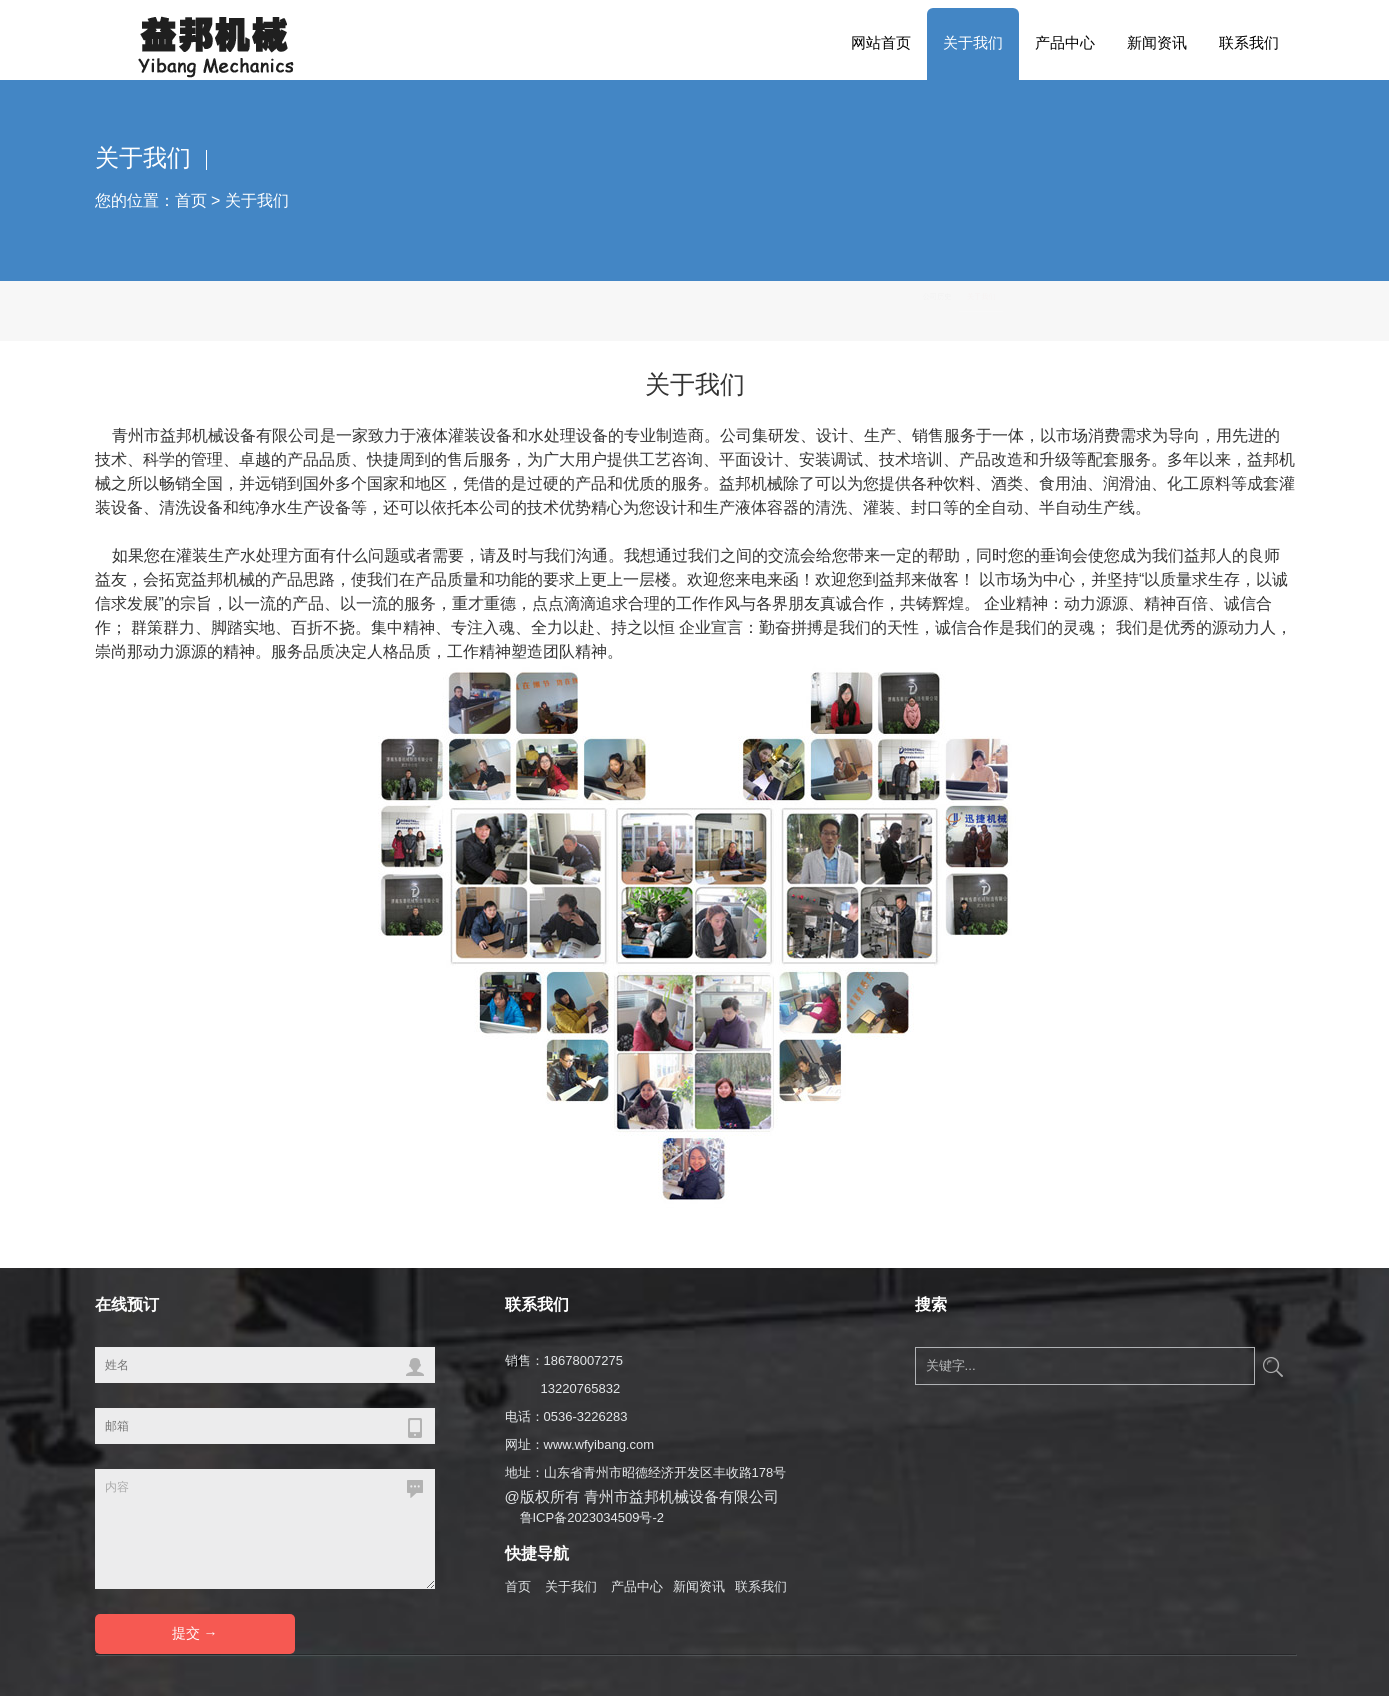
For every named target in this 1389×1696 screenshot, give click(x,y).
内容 (265, 1529)
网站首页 (881, 42)
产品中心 (1065, 42)
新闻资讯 (1157, 42)
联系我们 (1249, 42)
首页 (191, 200)
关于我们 (973, 42)
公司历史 (1166, 311)
